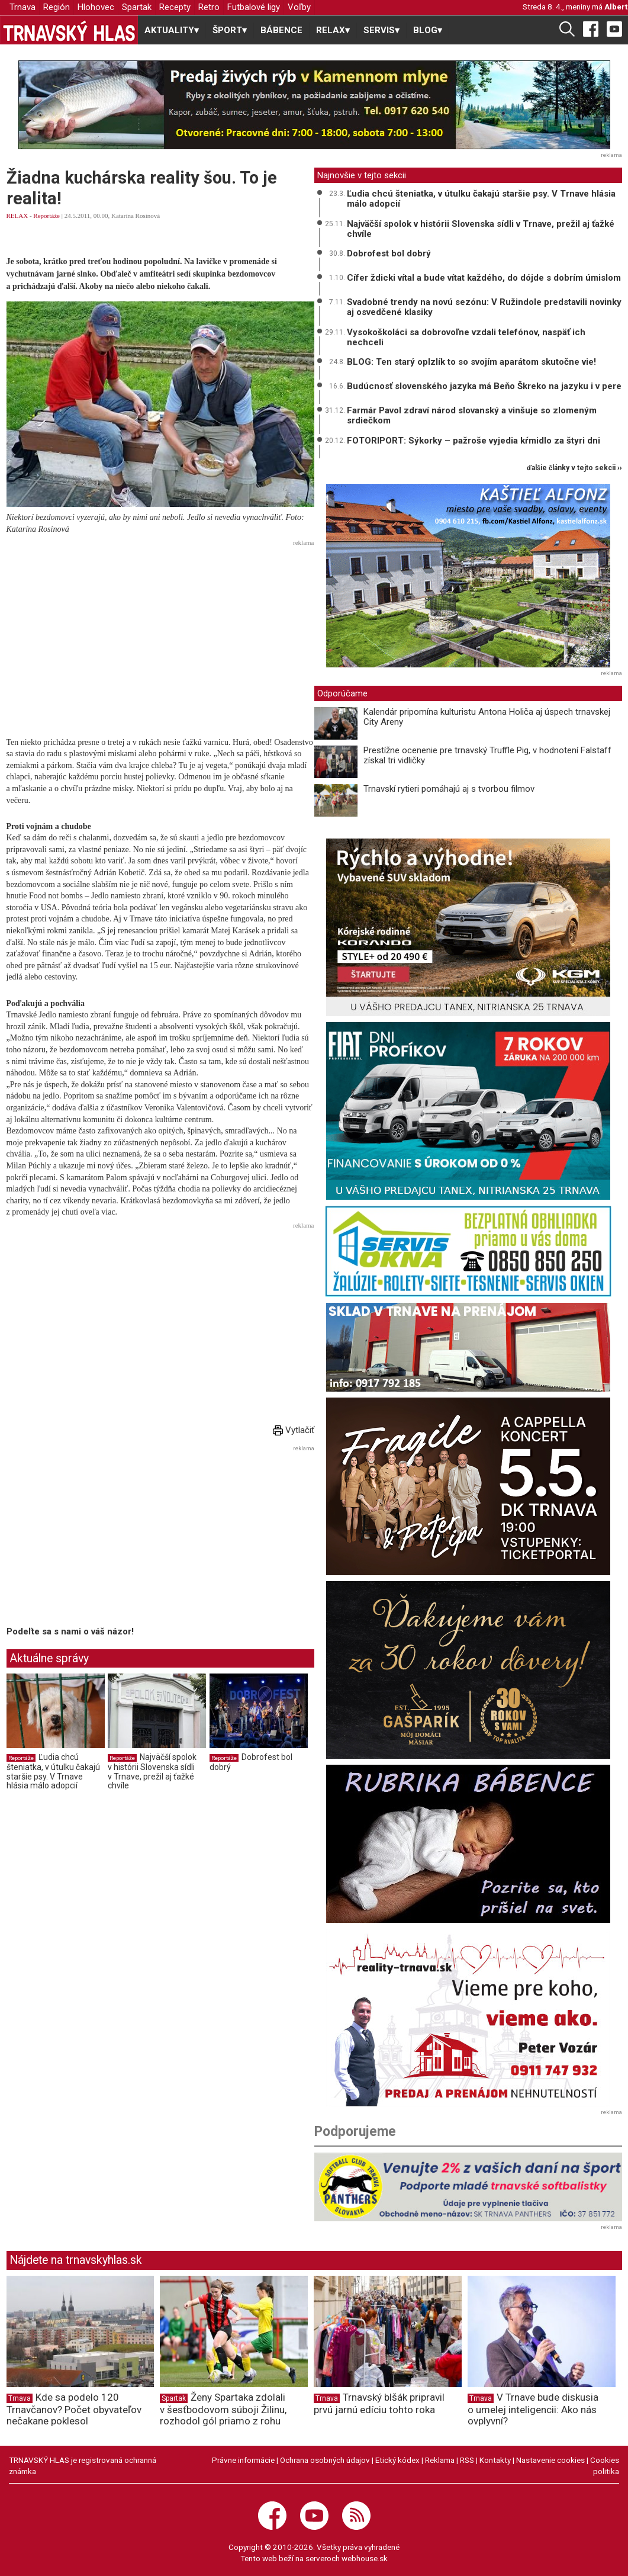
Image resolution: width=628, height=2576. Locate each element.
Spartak (137, 7)
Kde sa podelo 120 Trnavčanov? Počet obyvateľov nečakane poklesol (74, 2409)
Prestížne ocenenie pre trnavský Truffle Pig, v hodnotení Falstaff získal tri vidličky (487, 755)
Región (56, 7)
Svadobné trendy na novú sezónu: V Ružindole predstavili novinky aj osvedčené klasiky (484, 307)
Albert (615, 6)
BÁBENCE (281, 30)
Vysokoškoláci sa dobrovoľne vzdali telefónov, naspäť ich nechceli (466, 337)
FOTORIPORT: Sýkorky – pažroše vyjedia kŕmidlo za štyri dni (473, 440)
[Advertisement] (160, 633)
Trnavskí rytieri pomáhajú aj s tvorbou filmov (448, 788)
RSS (467, 2460)
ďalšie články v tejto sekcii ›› (574, 468)
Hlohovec (96, 7)
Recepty (175, 7)
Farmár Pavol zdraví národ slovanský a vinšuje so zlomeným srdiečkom (472, 415)
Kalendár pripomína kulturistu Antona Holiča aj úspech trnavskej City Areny (486, 716)
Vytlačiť (293, 1430)
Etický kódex (397, 2460)
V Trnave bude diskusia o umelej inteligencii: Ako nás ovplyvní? (533, 2409)
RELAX (17, 215)
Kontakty (495, 2460)
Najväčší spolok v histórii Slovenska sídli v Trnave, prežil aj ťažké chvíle (152, 1771)
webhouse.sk (365, 2558)
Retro (209, 7)
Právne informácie (243, 2460)
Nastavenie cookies (550, 2460)
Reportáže (46, 215)
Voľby (299, 7)
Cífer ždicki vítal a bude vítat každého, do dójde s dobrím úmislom (484, 277)
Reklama (440, 2460)
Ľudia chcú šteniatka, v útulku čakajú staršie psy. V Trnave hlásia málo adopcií (53, 1771)
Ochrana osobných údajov (325, 2460)
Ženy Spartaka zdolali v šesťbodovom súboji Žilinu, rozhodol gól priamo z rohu (223, 2409)
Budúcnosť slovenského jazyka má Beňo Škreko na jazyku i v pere (484, 386)
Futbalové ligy (253, 7)
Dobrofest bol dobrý (389, 253)
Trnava (22, 7)
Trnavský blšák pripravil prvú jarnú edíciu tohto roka (379, 2403)
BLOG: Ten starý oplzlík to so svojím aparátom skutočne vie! (471, 361)
